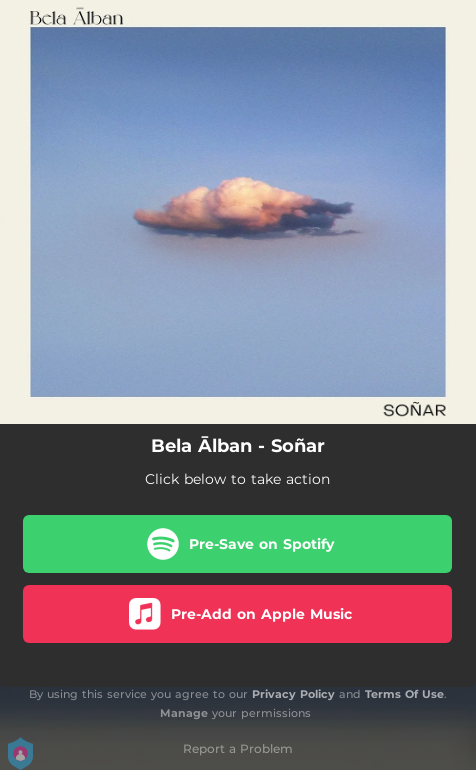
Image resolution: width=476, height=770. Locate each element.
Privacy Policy (293, 694)
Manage (184, 713)
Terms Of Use (404, 694)
